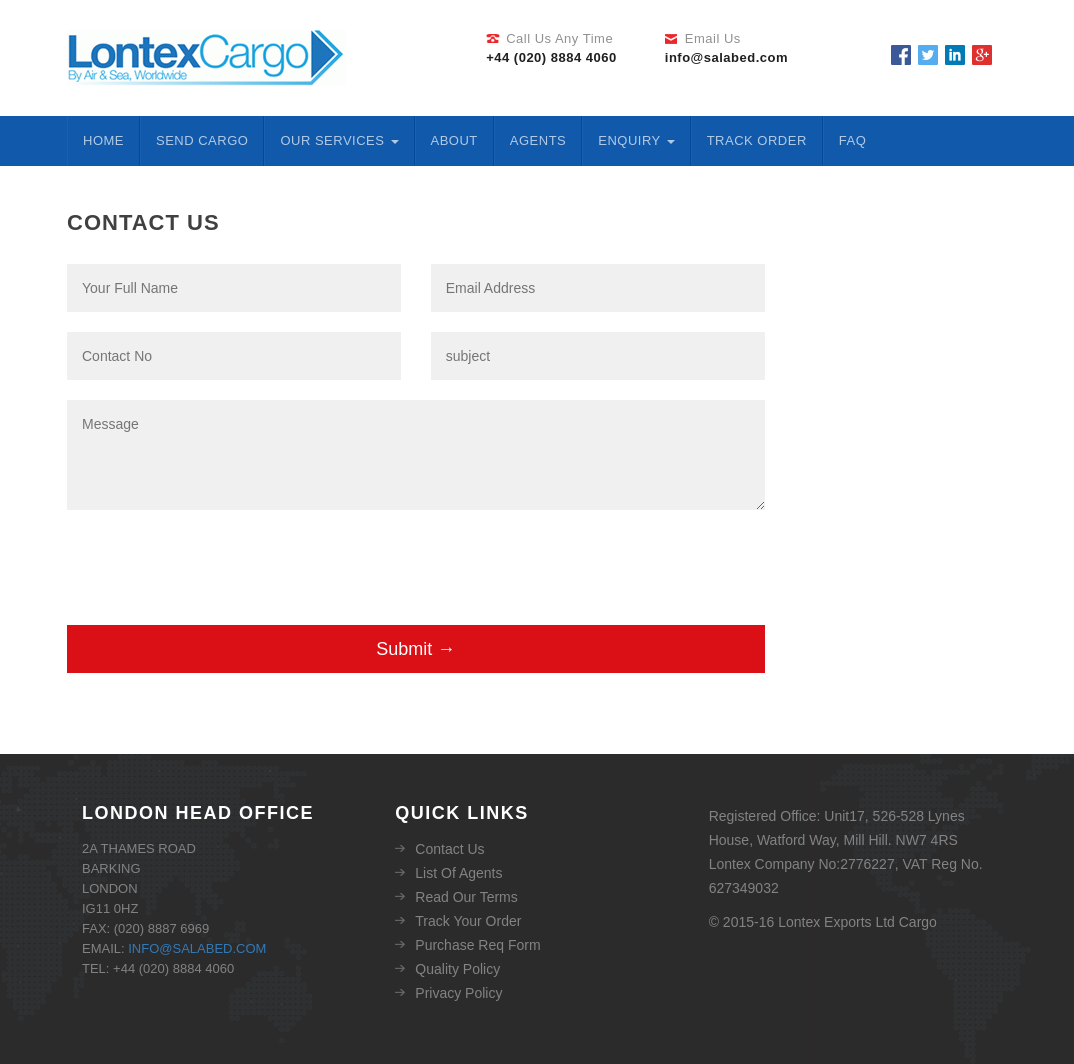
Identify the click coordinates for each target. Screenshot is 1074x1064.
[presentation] (219, 576)
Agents (538, 140)
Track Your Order (468, 921)
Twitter (928, 55)
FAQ (853, 140)
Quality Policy (457, 969)
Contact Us (449, 849)
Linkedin (955, 55)
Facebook (901, 55)
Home (103, 140)
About (454, 140)
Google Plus (982, 55)
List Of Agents (458, 873)
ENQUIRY (636, 140)
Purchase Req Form (477, 945)
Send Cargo (202, 140)
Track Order (757, 140)
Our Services (339, 140)
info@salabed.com (197, 948)
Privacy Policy (458, 993)
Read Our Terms (466, 897)
